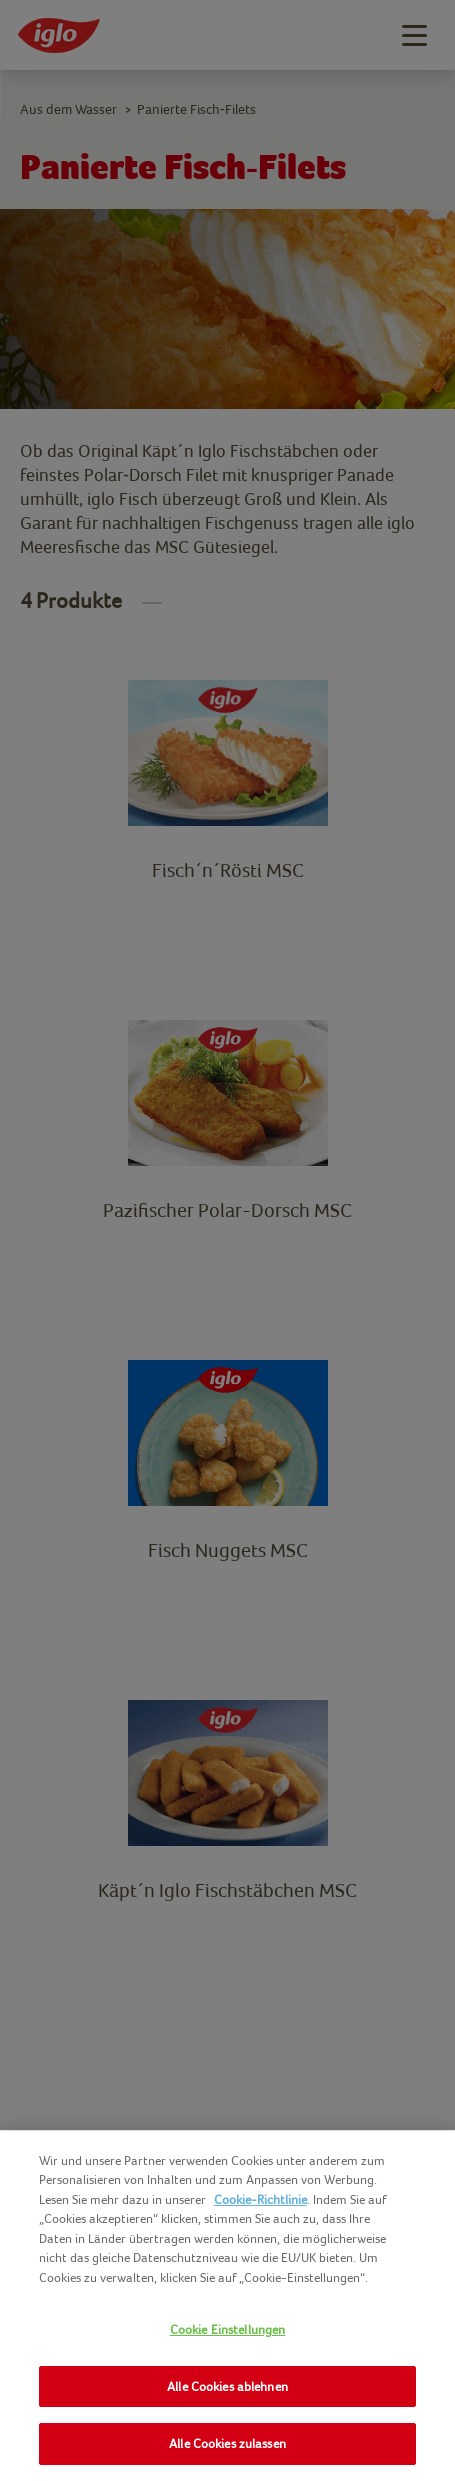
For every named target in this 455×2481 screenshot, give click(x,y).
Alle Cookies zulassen (227, 2443)
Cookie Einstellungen (228, 2329)
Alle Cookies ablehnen (227, 2386)
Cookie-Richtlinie (260, 2199)
